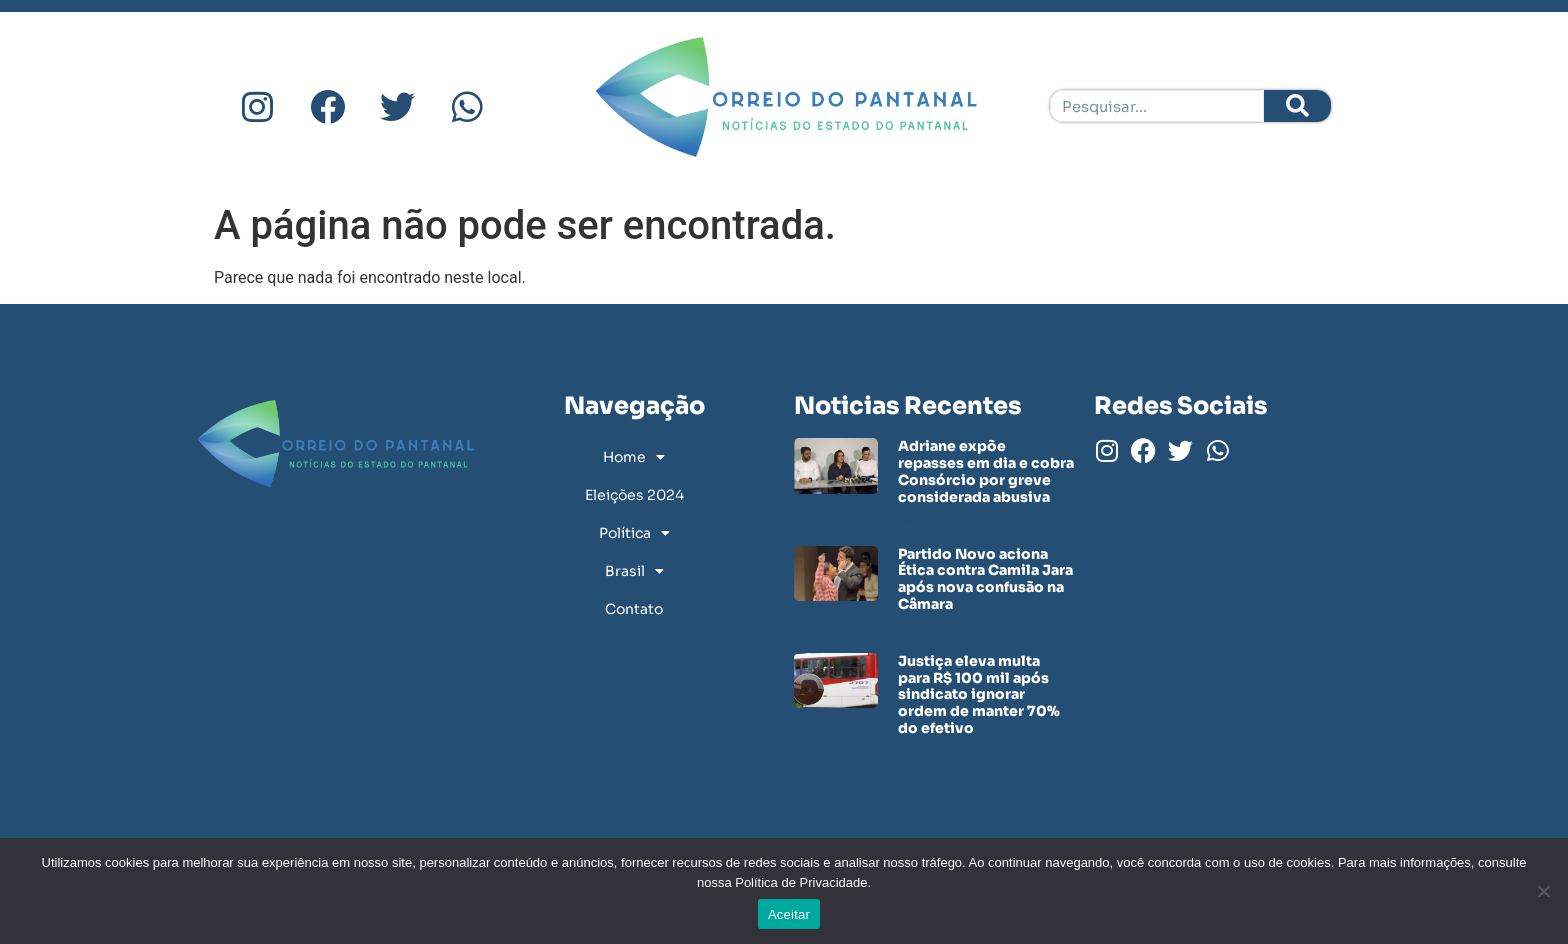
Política (634, 533)
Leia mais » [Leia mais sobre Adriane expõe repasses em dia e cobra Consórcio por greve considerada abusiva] (931, 518)
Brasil (634, 571)
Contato (634, 609)
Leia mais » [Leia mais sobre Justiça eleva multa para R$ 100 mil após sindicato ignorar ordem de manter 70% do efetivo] (931, 749)
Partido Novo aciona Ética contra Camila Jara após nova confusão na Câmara (985, 579)
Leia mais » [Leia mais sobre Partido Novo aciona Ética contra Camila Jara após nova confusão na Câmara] (931, 625)
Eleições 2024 (634, 495)
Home (634, 457)
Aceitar (789, 914)
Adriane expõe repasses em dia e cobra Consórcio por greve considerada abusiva (986, 471)
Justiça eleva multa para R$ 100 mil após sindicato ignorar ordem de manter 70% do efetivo (979, 694)
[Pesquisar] (1297, 106)
